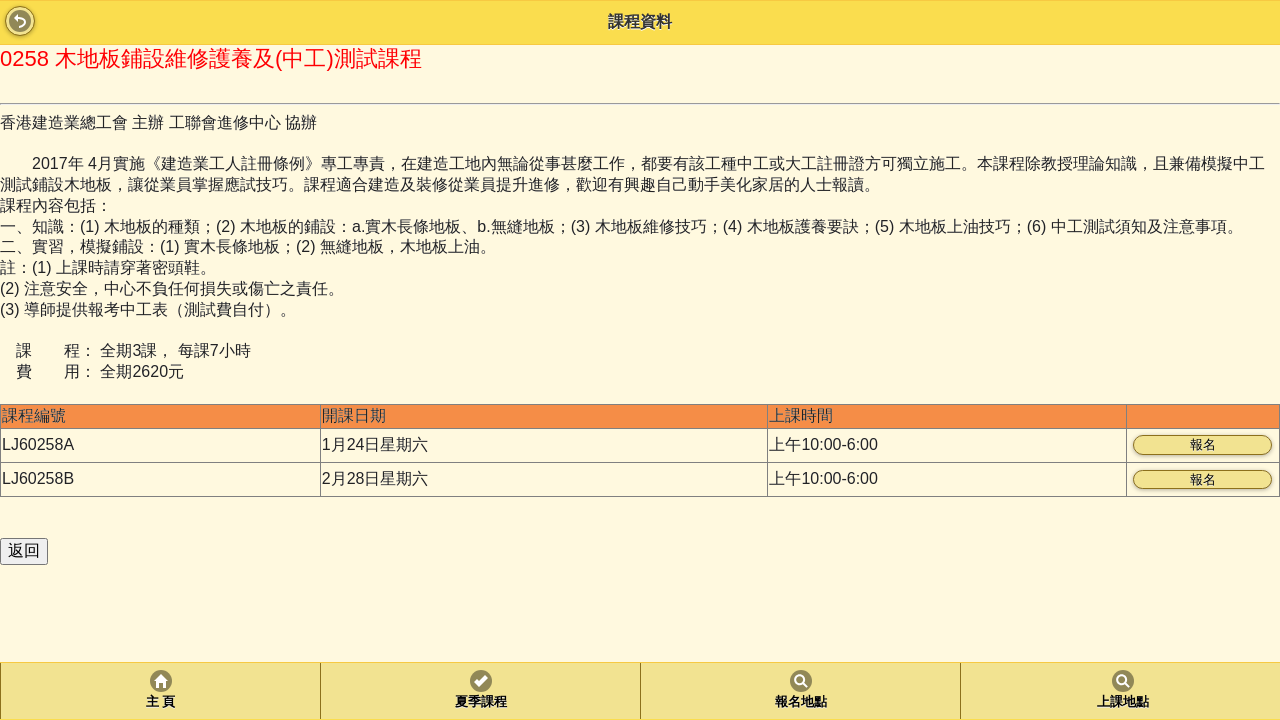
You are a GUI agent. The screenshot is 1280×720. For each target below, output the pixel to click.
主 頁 (160, 702)
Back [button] (20, 21)
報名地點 (801, 702)
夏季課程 (481, 702)
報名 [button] (1203, 444)
